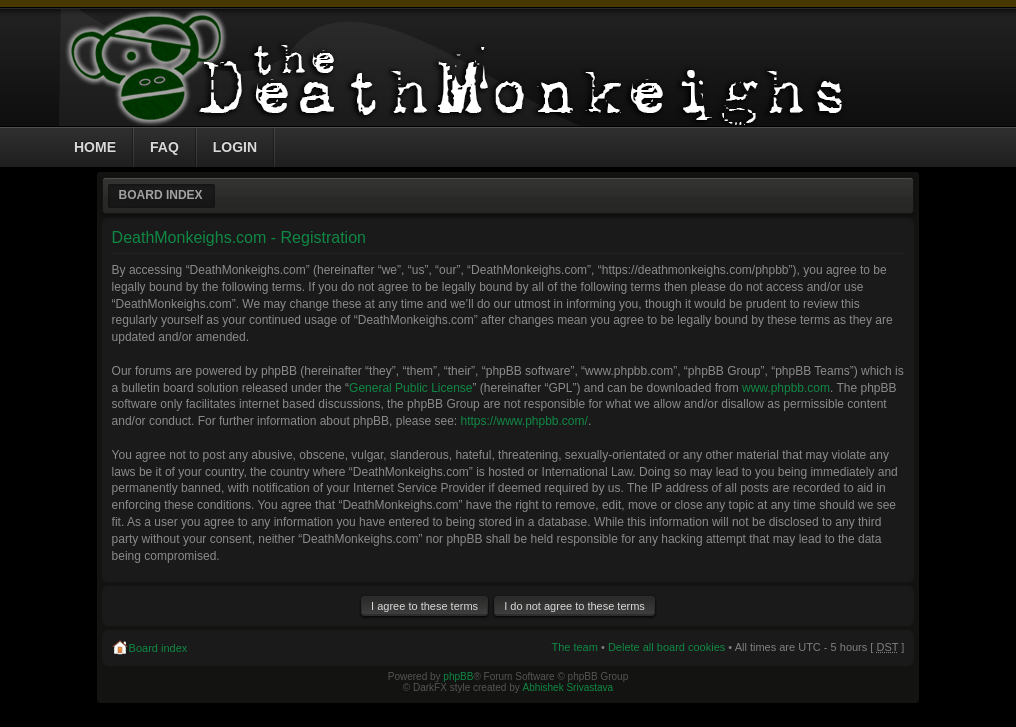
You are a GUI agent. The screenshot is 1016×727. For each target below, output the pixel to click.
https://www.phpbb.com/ (523, 421)
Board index (161, 195)
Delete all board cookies (666, 647)
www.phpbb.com (786, 388)
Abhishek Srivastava (568, 687)
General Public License (410, 388)
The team (574, 647)
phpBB (458, 676)
